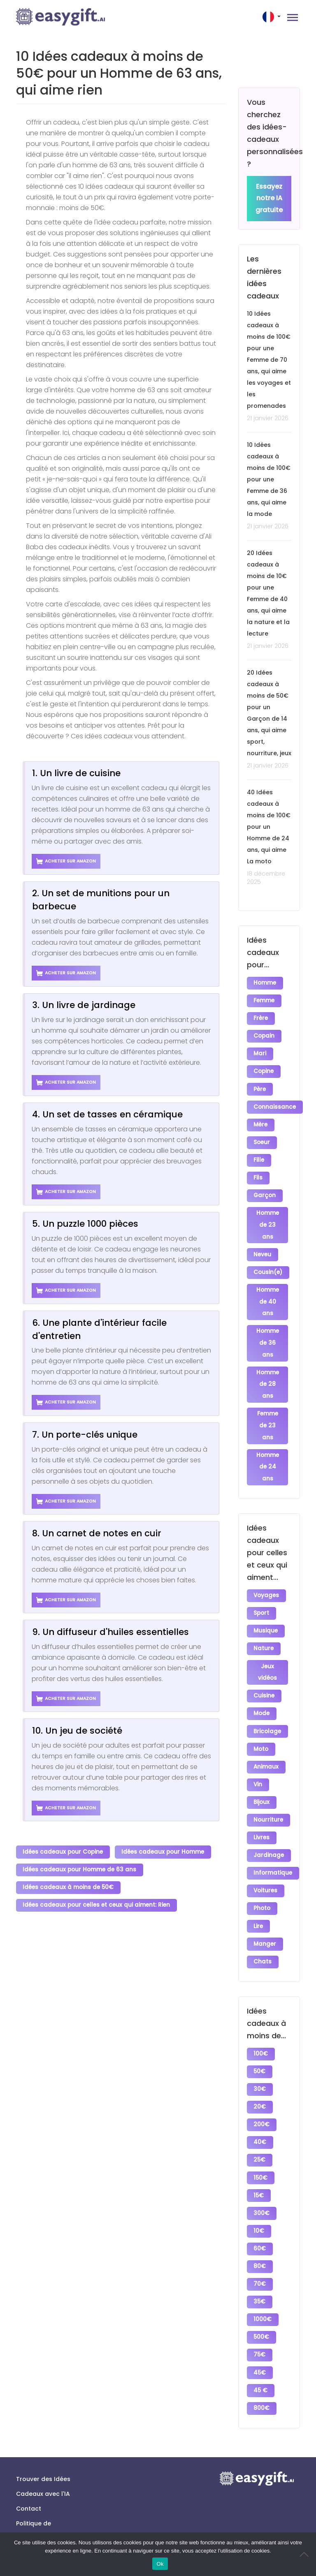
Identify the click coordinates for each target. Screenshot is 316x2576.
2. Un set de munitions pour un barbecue (101, 899)
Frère (261, 1017)
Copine (264, 1067)
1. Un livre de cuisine (76, 773)
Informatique (273, 1844)
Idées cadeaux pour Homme (163, 1851)
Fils (258, 1168)
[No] (306, 2554)
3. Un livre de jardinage (83, 1005)
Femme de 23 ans (267, 1411)
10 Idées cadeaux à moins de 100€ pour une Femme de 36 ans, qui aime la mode (268, 479)
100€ (261, 2019)
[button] (272, 17)
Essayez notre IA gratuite (269, 198)
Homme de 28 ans (267, 1370)
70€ (260, 2239)
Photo (262, 1878)
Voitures (266, 1861)
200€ (262, 2087)
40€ (260, 2104)
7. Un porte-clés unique (84, 1435)
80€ (260, 2222)
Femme (264, 1000)
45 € (261, 2340)
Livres (262, 1810)
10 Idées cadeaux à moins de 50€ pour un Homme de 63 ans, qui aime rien (119, 73)
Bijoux (262, 1777)
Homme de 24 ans (267, 1451)
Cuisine (264, 1675)
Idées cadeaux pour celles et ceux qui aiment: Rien (96, 1902)
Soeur (262, 1135)
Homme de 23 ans (267, 1214)
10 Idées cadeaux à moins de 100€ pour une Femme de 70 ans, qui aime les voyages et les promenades (269, 360)
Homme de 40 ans (267, 1288)
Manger (265, 1911)
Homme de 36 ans (267, 1329)
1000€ (263, 2272)
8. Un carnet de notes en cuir (96, 1533)
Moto (261, 1726)
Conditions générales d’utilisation (33, 2515)
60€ (260, 2205)
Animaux (266, 1743)
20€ (260, 2070)
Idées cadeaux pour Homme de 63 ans (80, 1868)
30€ (260, 2053)
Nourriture (268, 1793)
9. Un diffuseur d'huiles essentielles (110, 1632)
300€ (262, 2171)
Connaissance (275, 1101)
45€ (260, 2323)
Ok (159, 2564)
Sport (262, 1596)
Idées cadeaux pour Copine (63, 1851)
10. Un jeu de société (77, 1731)
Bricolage (267, 1709)
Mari (260, 1050)
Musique (266, 1613)
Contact (28, 2456)
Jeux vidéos (267, 1653)
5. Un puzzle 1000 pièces (85, 1224)
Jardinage (269, 1827)
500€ (262, 2289)
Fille (259, 1152)
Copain (264, 1034)
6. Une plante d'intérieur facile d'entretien (99, 1329)
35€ (260, 2255)
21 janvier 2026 (267, 418)
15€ (259, 2154)
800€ (262, 2357)
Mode (262, 1692)
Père (260, 1084)
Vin (258, 1760)
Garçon (265, 1185)
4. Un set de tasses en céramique (107, 1114)
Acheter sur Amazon (66, 861)
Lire (258, 1894)
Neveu (263, 1243)
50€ (260, 2036)
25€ (260, 2121)
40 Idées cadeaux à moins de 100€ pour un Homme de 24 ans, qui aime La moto (268, 827)
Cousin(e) (268, 1260)
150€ (261, 2137)
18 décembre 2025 (266, 878)
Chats (263, 1928)
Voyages (266, 1579)
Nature (264, 1630)
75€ (260, 2306)
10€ (259, 2188)
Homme (265, 983)
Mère (261, 1118)
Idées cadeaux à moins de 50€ (68, 1885)
